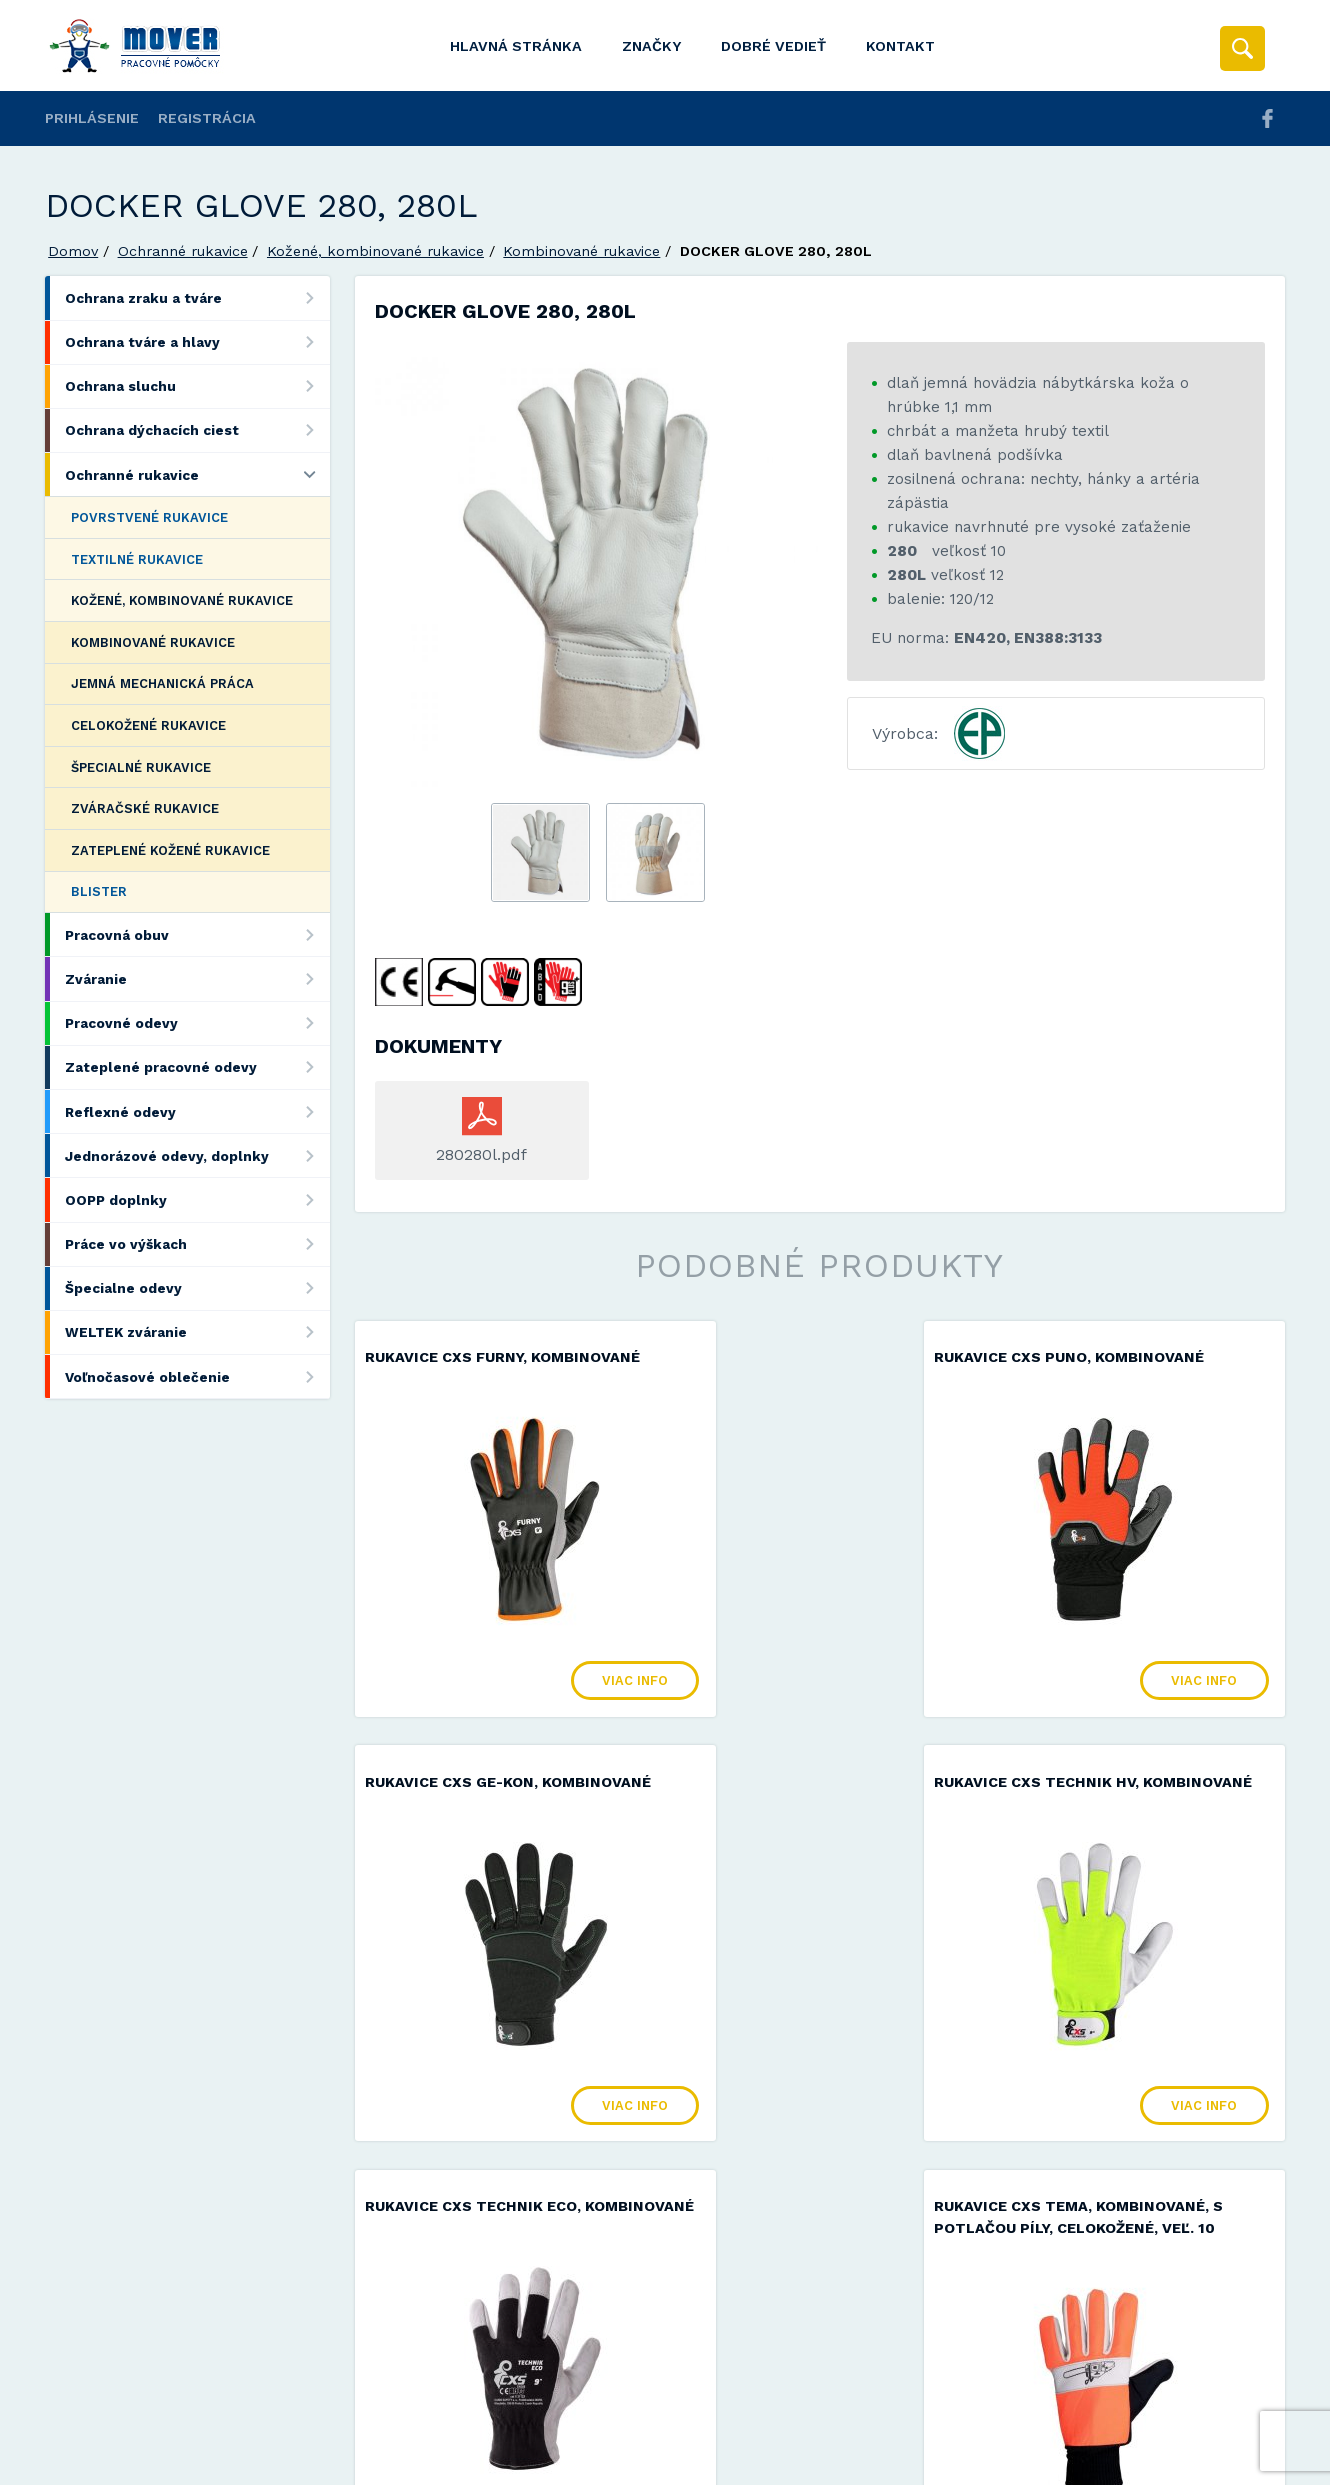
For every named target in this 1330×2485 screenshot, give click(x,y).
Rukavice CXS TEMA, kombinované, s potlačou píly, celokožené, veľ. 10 (1132, 1825)
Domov (73, 251)
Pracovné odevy (197, 1023)
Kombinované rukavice (581, 251)
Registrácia (207, 118)
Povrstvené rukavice (149, 517)
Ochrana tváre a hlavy (197, 342)
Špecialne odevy (197, 1288)
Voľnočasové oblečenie (197, 1376)
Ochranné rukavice (183, 251)
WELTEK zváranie (197, 1332)
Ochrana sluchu (197, 386)
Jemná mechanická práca (162, 683)
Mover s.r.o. (216, 2418)
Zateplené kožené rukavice (170, 850)
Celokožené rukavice (148, 725)
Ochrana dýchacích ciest (197, 430)
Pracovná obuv (197, 934)
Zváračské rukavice (145, 808)
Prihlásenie (92, 118)
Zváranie (197, 978)
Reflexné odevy (197, 1111)
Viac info (563, 1702)
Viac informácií (988, 2463)
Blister (99, 891)
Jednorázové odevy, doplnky (197, 1155)
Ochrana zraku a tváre (197, 297)
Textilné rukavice (137, 559)
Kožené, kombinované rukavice (375, 251)
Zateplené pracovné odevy (197, 1067)
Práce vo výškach (197, 1244)
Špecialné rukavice (141, 767)
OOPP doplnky (197, 1199)
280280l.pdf (481, 1154)
